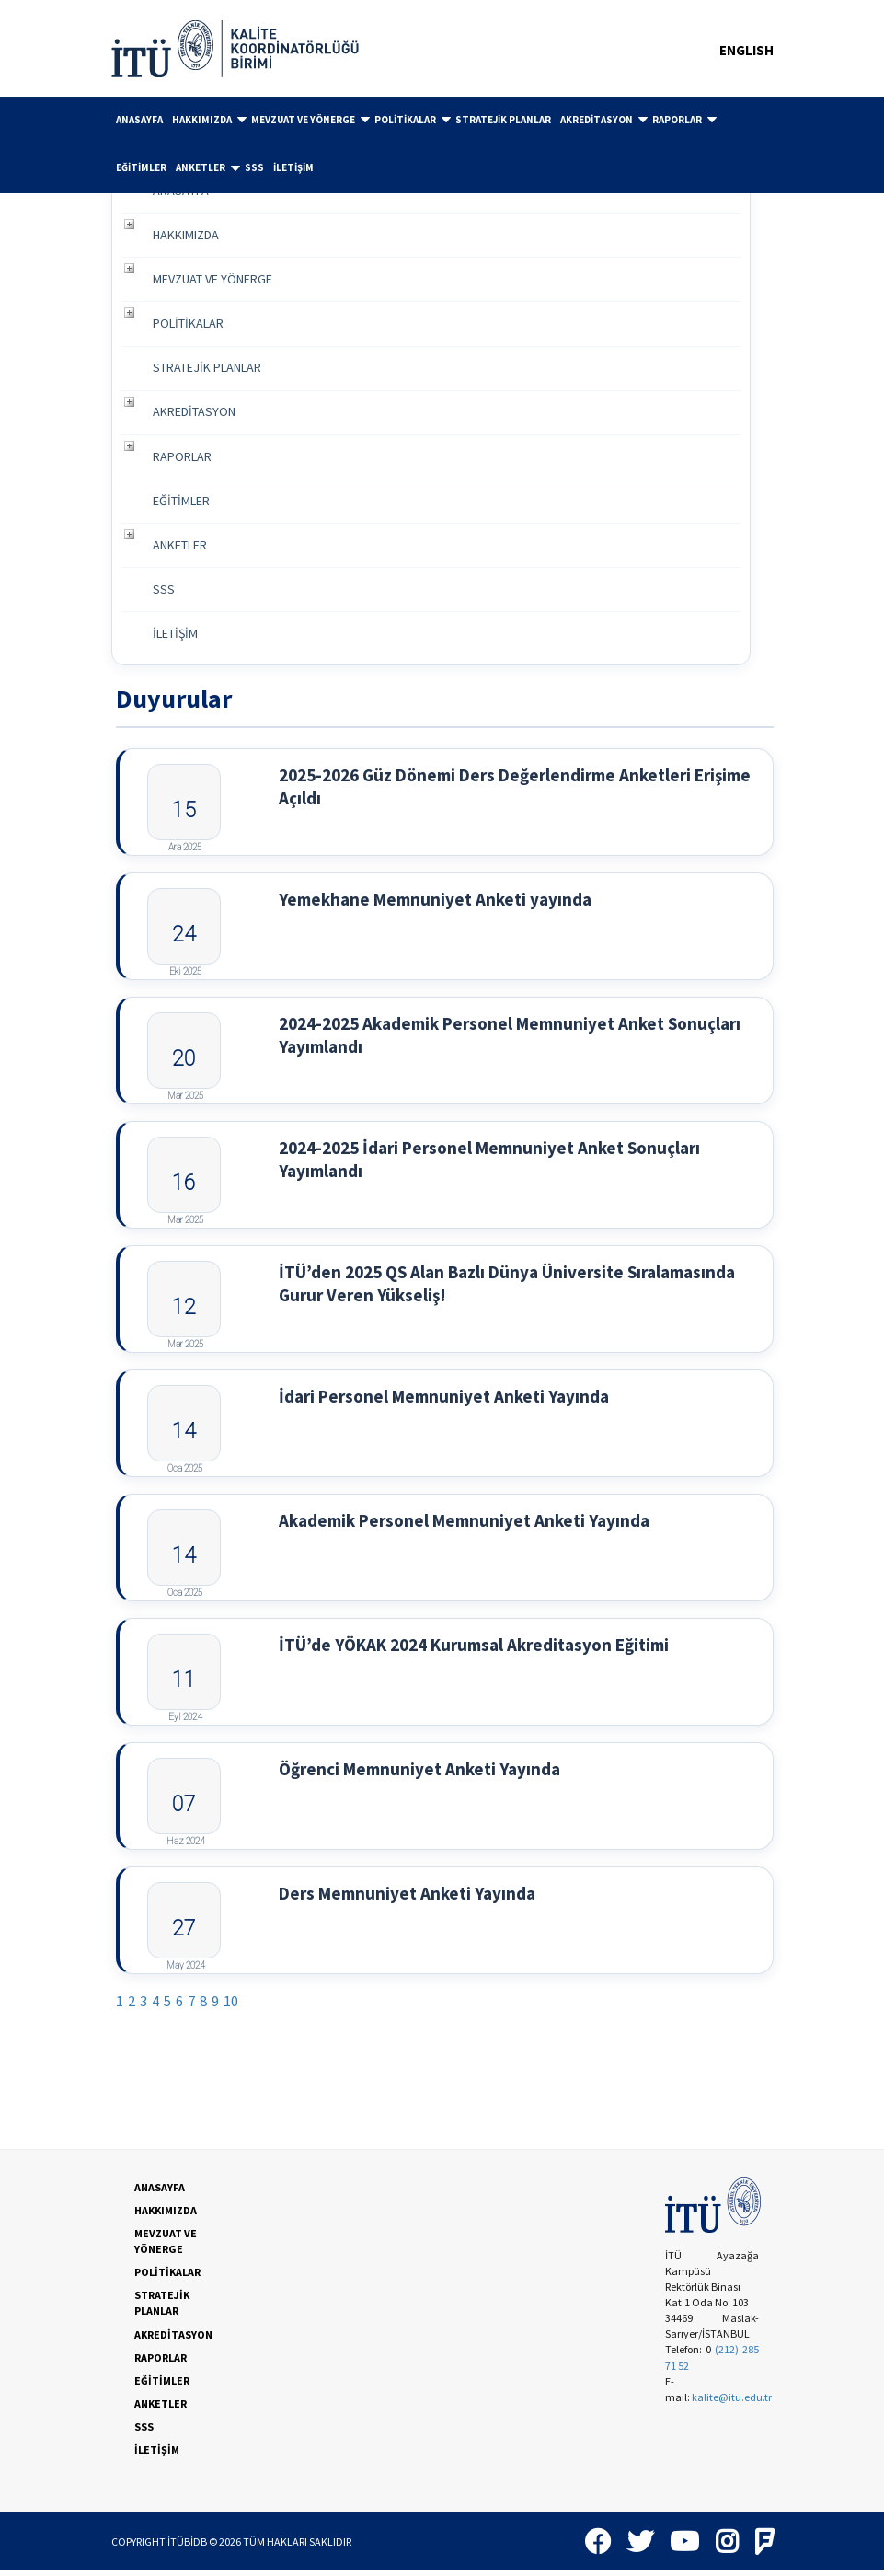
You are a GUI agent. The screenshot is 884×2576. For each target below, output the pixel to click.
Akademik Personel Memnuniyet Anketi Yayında (464, 1525)
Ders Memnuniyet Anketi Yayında (407, 1898)
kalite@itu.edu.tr (732, 2402)
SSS (254, 167)
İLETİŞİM (293, 167)
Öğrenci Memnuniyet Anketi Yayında (419, 1773)
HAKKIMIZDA (209, 119)
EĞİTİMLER (141, 167)
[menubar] (442, 145)
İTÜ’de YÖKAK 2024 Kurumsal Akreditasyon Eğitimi (474, 1649)
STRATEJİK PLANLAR (503, 119)
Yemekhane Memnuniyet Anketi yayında (435, 904)
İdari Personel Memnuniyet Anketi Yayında (444, 1401)
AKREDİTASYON (604, 119)
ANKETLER (208, 168)
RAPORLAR (684, 119)
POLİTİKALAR (412, 119)
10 (231, 2006)
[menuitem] (139, 120)
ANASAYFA (139, 119)
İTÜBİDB (187, 2547)
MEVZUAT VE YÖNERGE (310, 119)
